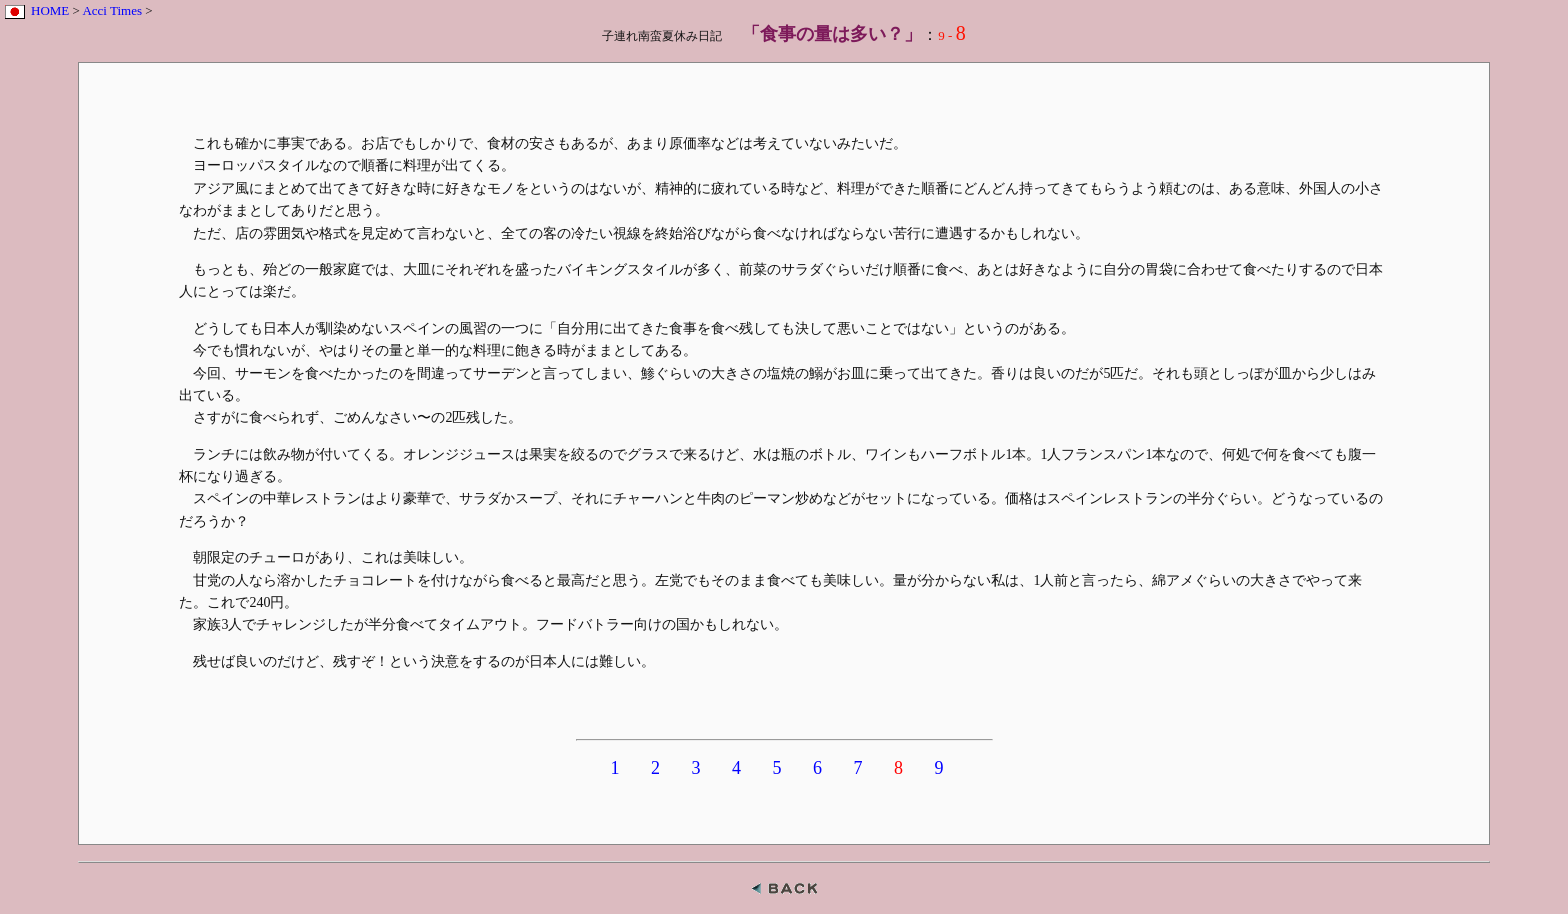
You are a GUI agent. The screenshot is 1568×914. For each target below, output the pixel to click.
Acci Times (112, 10)
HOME (50, 10)
